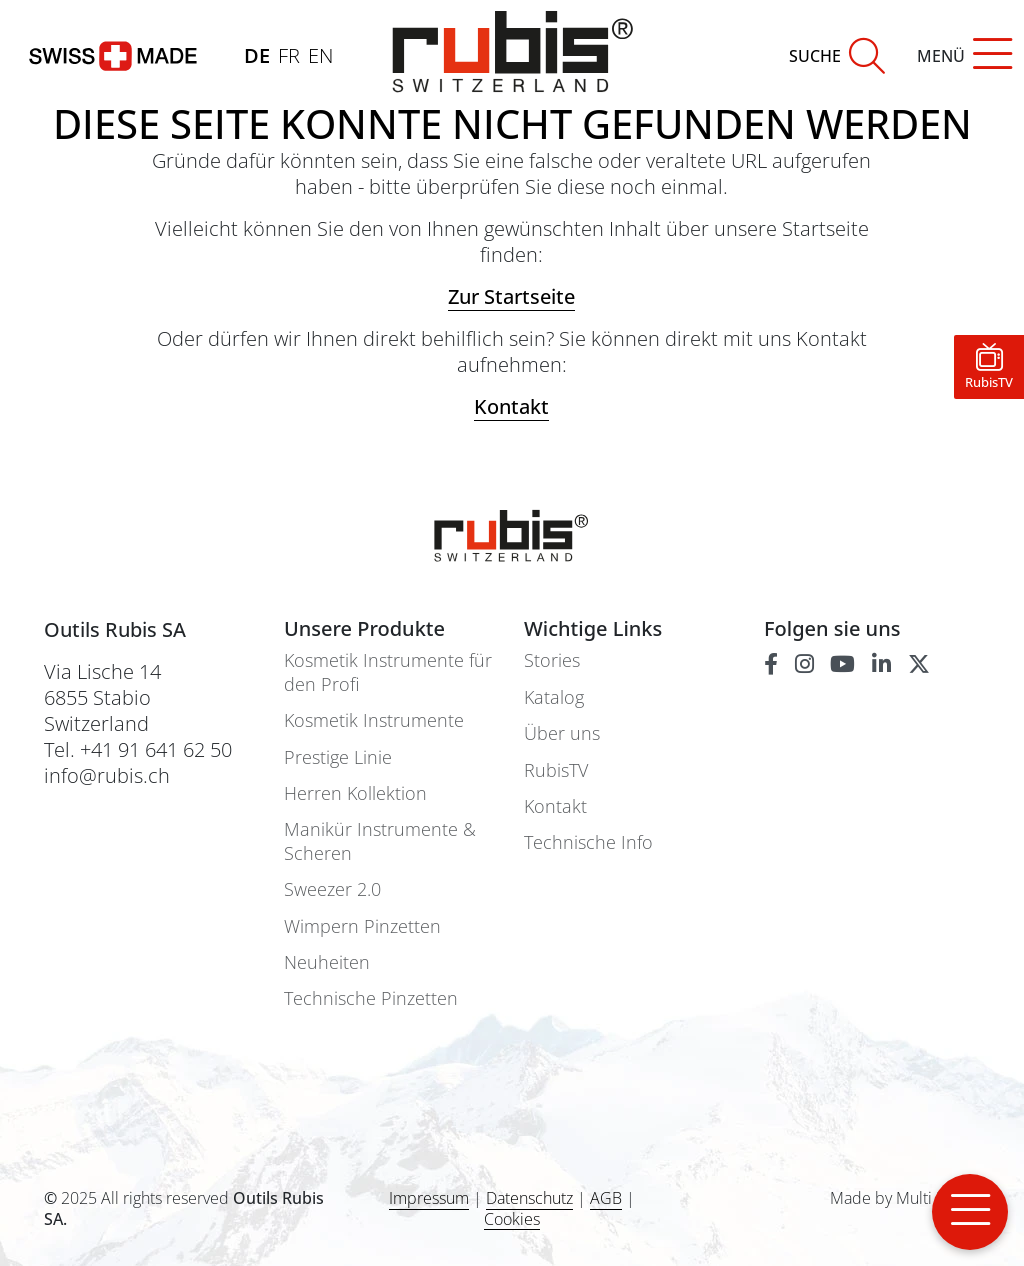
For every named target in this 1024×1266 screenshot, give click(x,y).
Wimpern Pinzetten (362, 926)
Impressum (429, 1198)
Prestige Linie (338, 757)
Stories (552, 660)
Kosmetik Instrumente (374, 720)
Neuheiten (327, 962)
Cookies (512, 1219)
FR (289, 55)
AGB (606, 1198)
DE (257, 55)
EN (320, 55)
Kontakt (555, 806)
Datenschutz (529, 1198)
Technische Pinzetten (371, 998)
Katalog (554, 697)
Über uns (562, 733)
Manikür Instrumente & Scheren (380, 841)
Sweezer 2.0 (332, 889)
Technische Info (588, 842)
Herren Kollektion (355, 793)
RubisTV (556, 770)
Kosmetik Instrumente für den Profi (388, 672)
